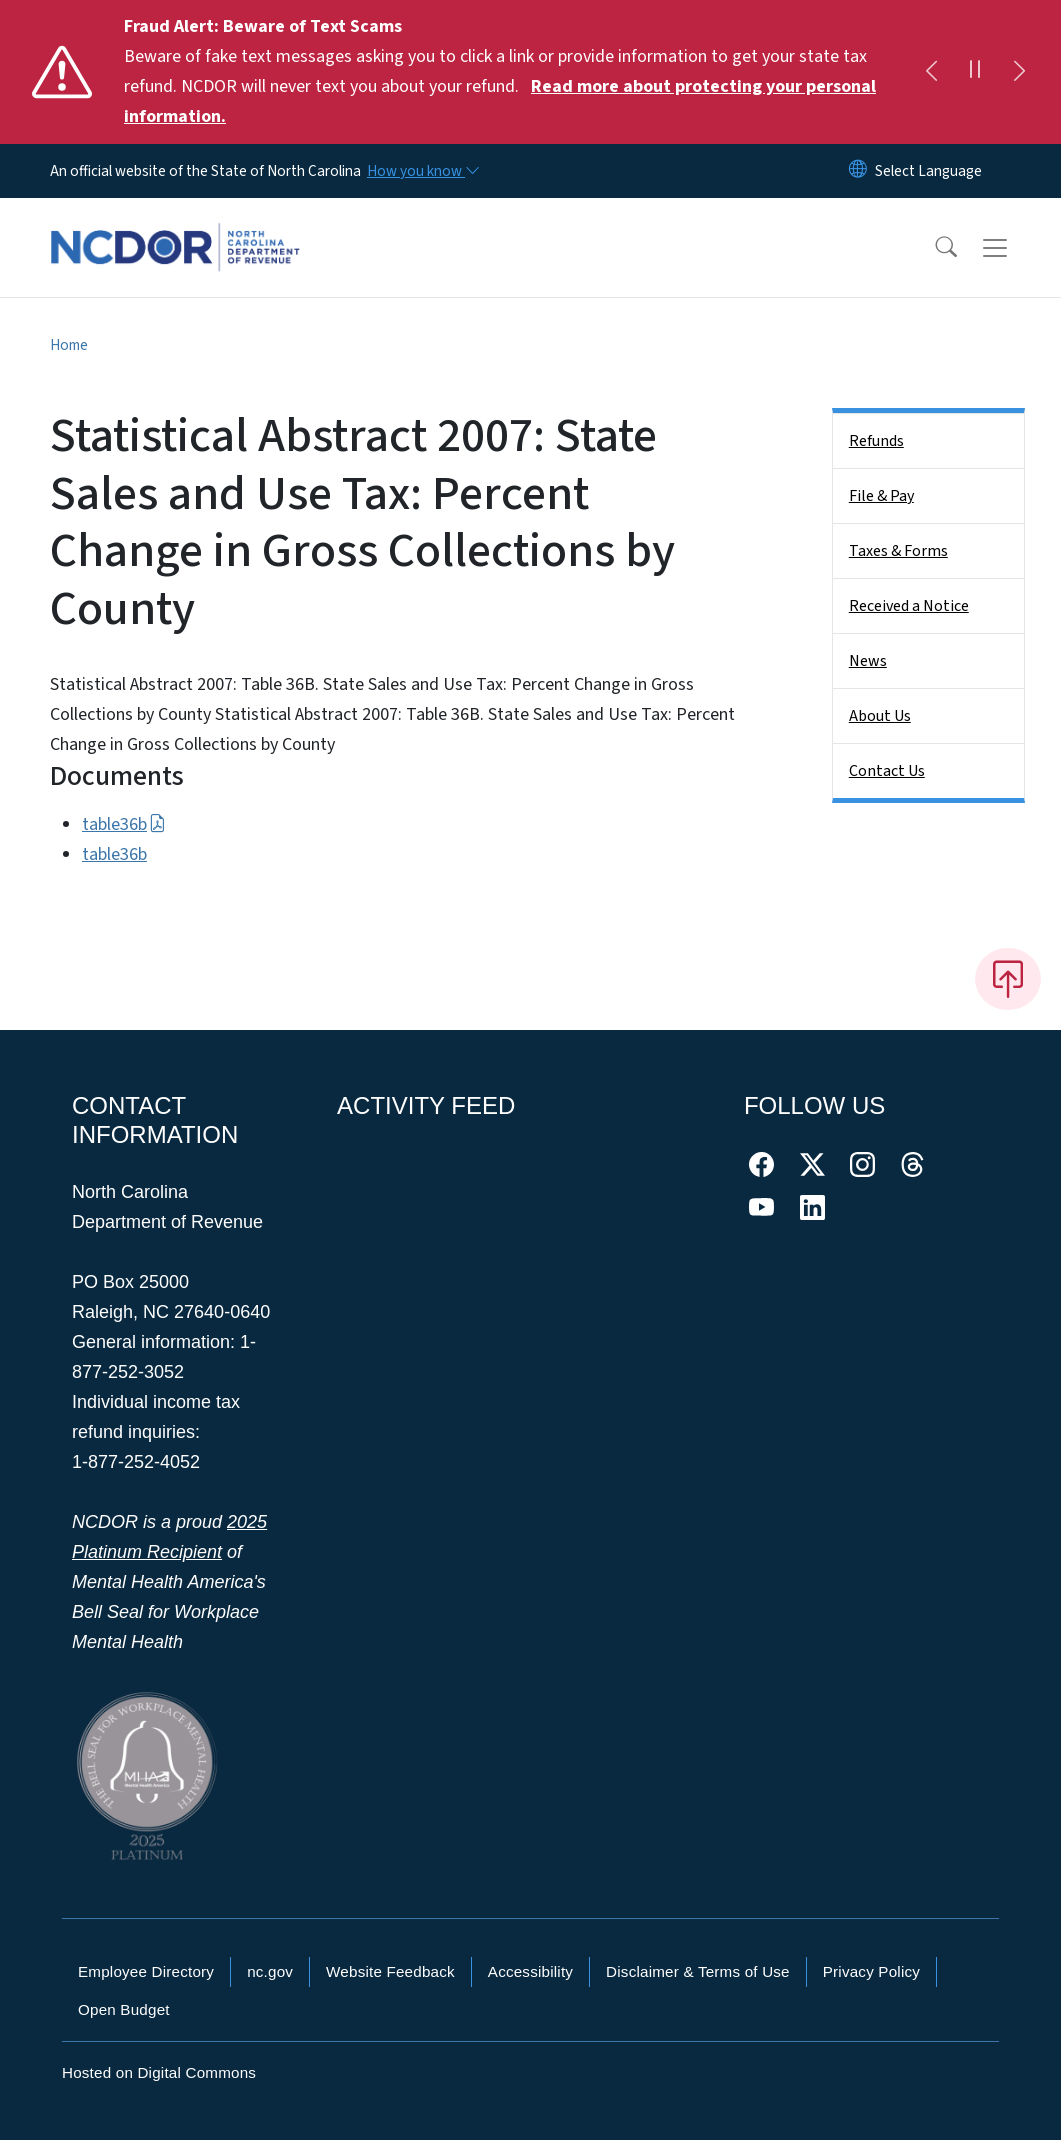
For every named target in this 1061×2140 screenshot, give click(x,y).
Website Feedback (390, 1971)
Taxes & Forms (898, 551)
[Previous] (931, 72)
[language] (928, 171)
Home (69, 345)
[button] (933, 248)
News (868, 661)
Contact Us (887, 771)
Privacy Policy (871, 1971)
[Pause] (975, 72)
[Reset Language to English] (858, 171)
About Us (880, 716)
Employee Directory (146, 1971)
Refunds (876, 441)
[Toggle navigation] (1014, 248)
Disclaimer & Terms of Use (698, 1971)
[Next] (1019, 72)
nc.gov (270, 1971)
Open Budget (124, 2009)
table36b (124, 824)
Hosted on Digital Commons (159, 2072)
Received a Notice (909, 606)
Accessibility (530, 1971)
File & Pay (881, 496)
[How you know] (422, 171)
